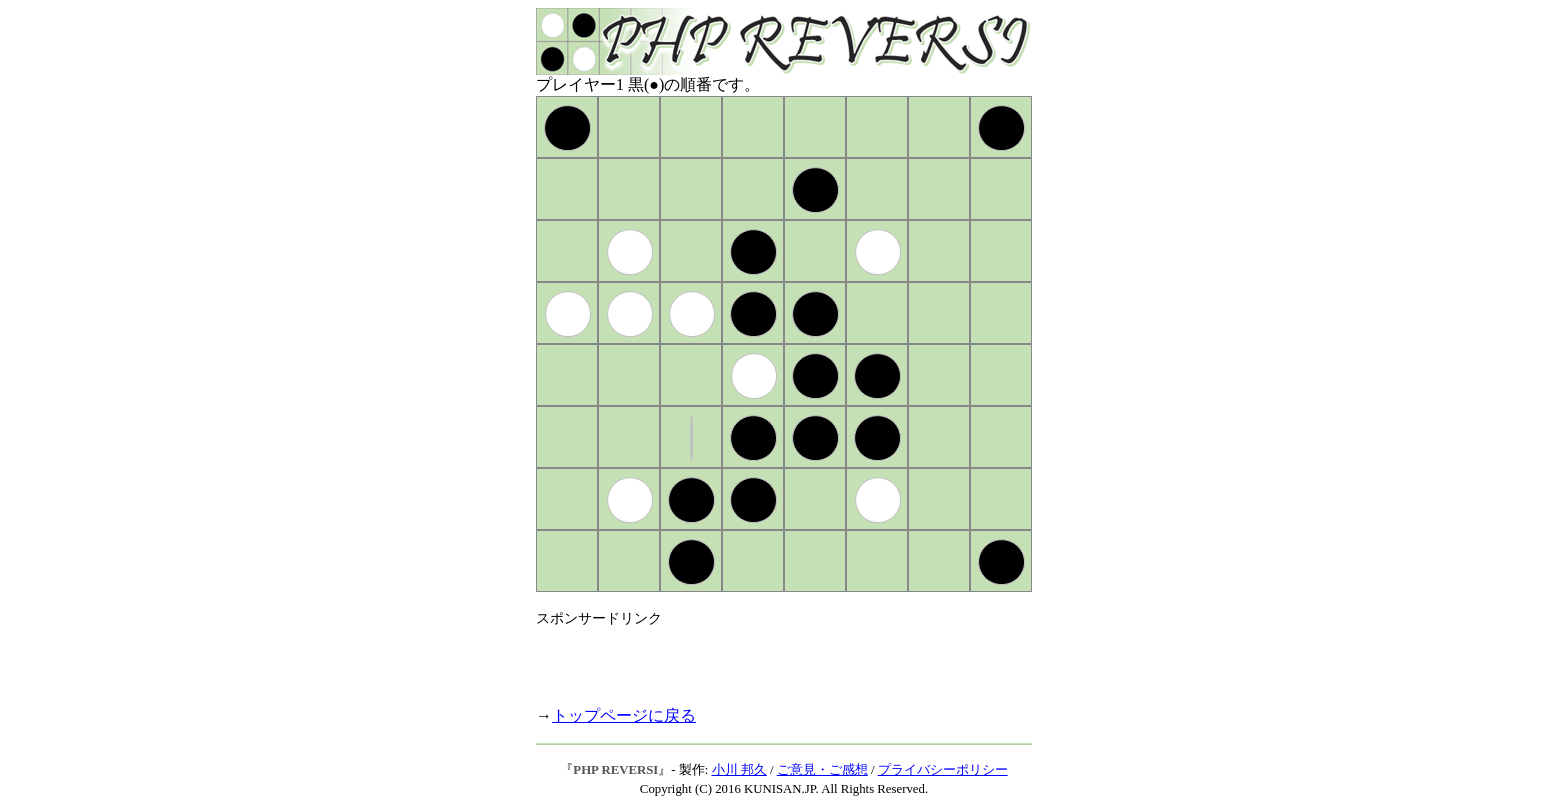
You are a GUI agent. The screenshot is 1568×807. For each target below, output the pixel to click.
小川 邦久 (739, 770)
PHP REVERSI (615, 770)
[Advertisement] (770, 658)
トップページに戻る (624, 715)
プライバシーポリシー (943, 770)
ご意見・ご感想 (822, 770)
